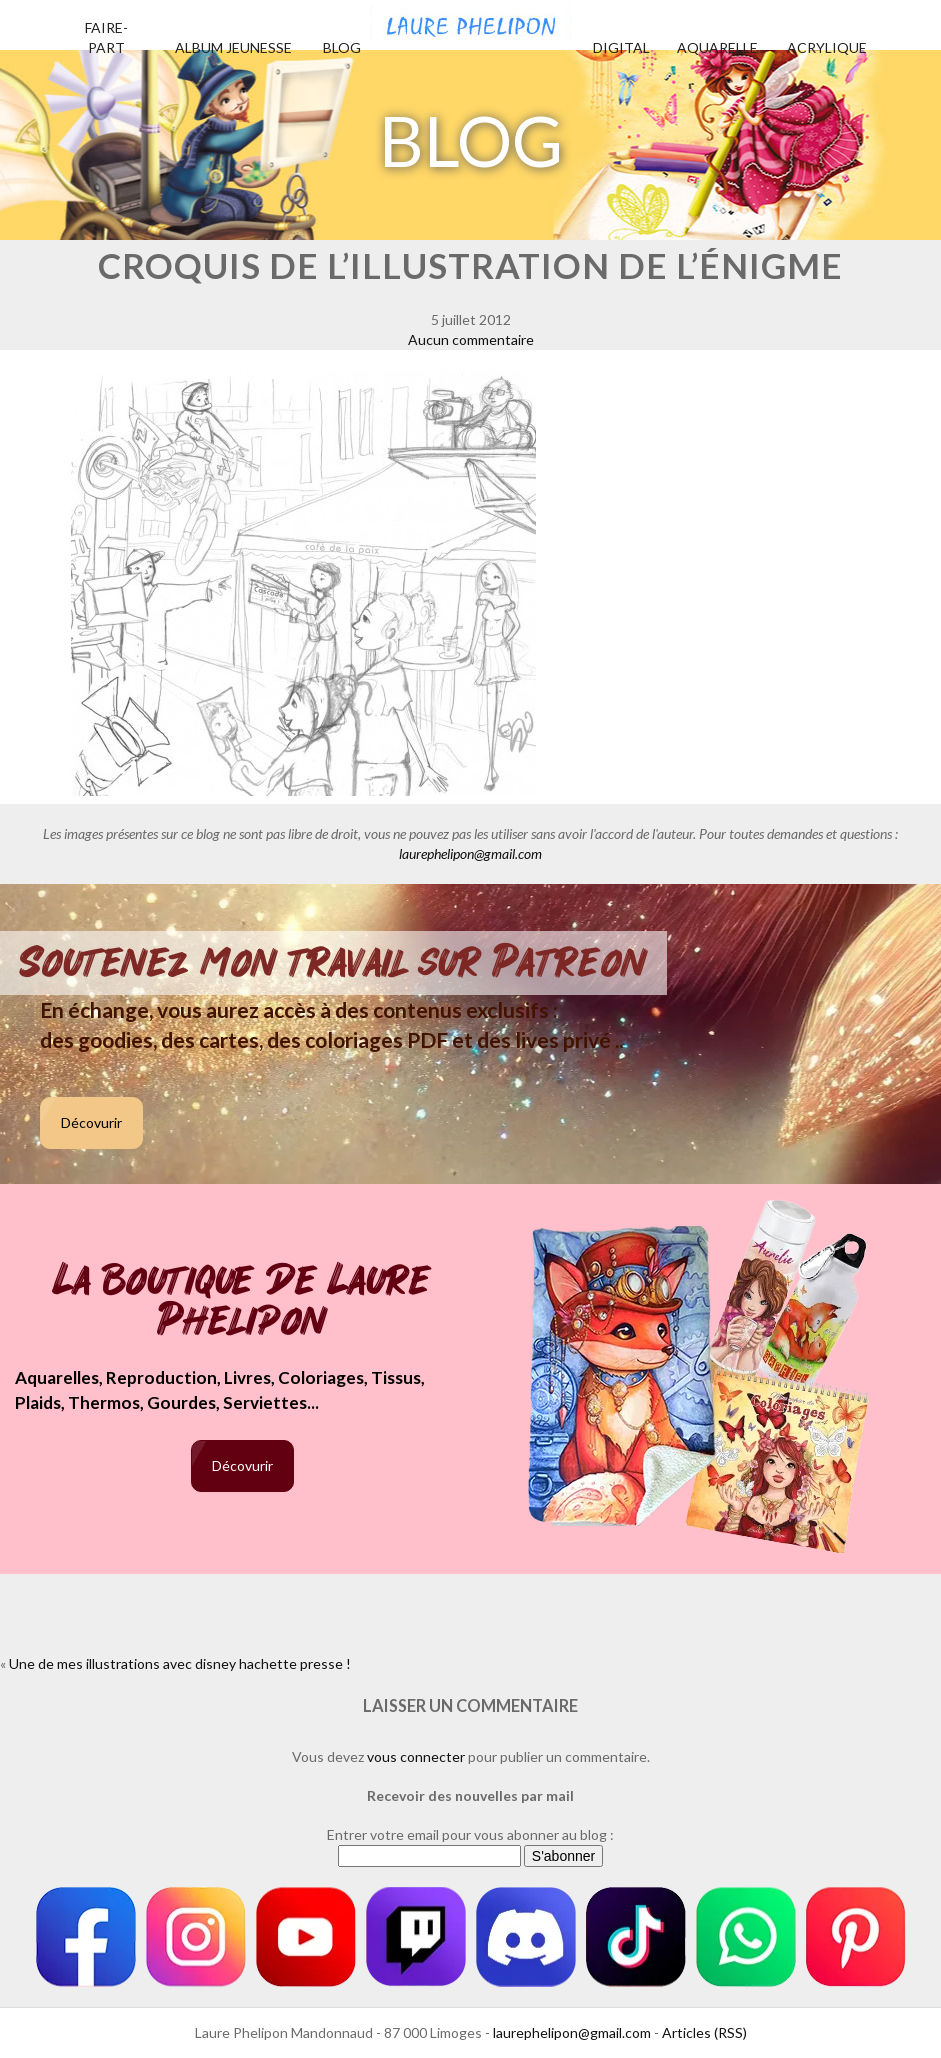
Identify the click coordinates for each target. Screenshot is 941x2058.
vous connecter (416, 1756)
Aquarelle (717, 47)
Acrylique (827, 47)
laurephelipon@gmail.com (470, 853)
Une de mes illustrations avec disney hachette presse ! (180, 1663)
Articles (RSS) (704, 2032)
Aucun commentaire (471, 339)
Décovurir (91, 1122)
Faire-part (106, 37)
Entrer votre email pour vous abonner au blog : (470, 1834)
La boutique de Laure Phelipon (242, 1302)
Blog (342, 47)
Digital (621, 47)
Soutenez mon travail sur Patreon (333, 963)
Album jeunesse (233, 47)
